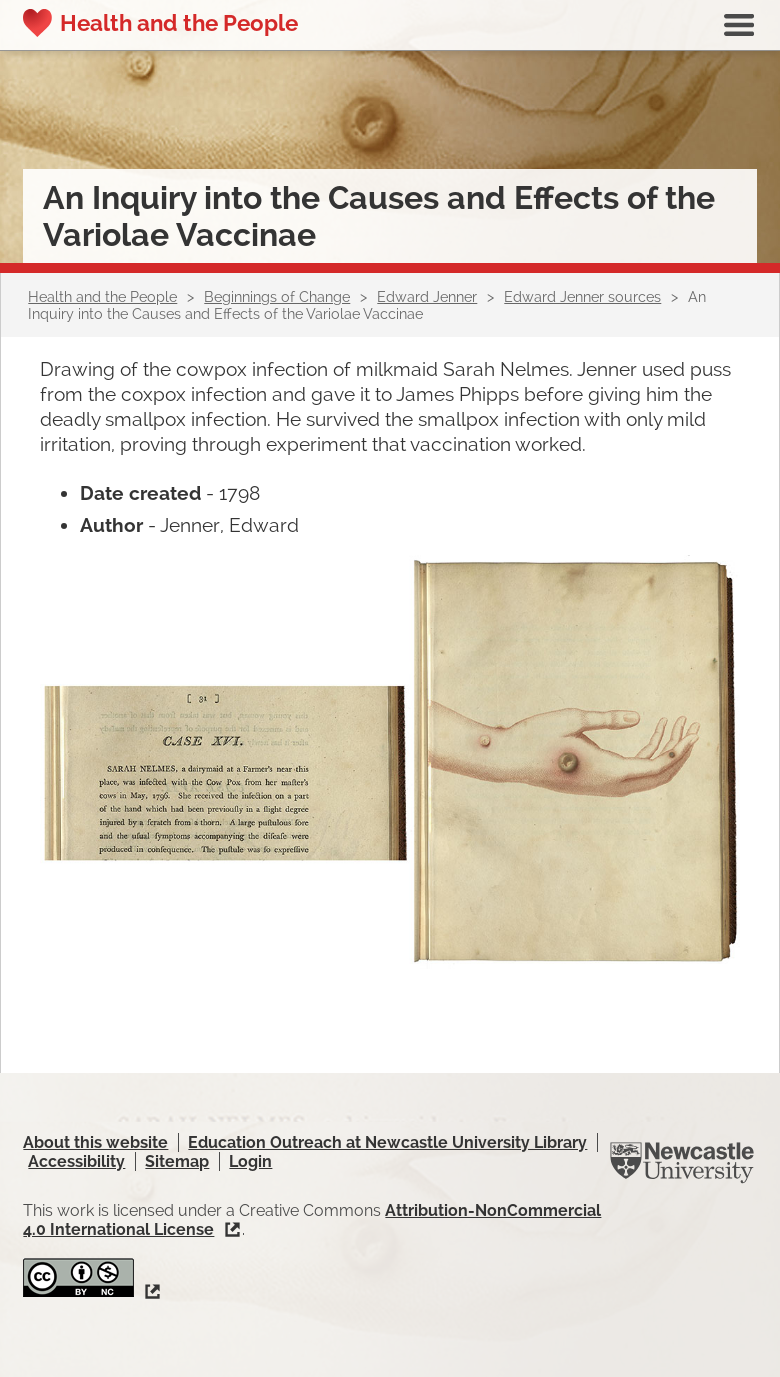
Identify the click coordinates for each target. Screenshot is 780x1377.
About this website (95, 1142)
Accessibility (76, 1161)
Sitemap (177, 1161)
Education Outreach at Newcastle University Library (387, 1142)
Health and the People (179, 23)
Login (250, 1161)
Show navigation (739, 25)
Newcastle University (682, 1163)
